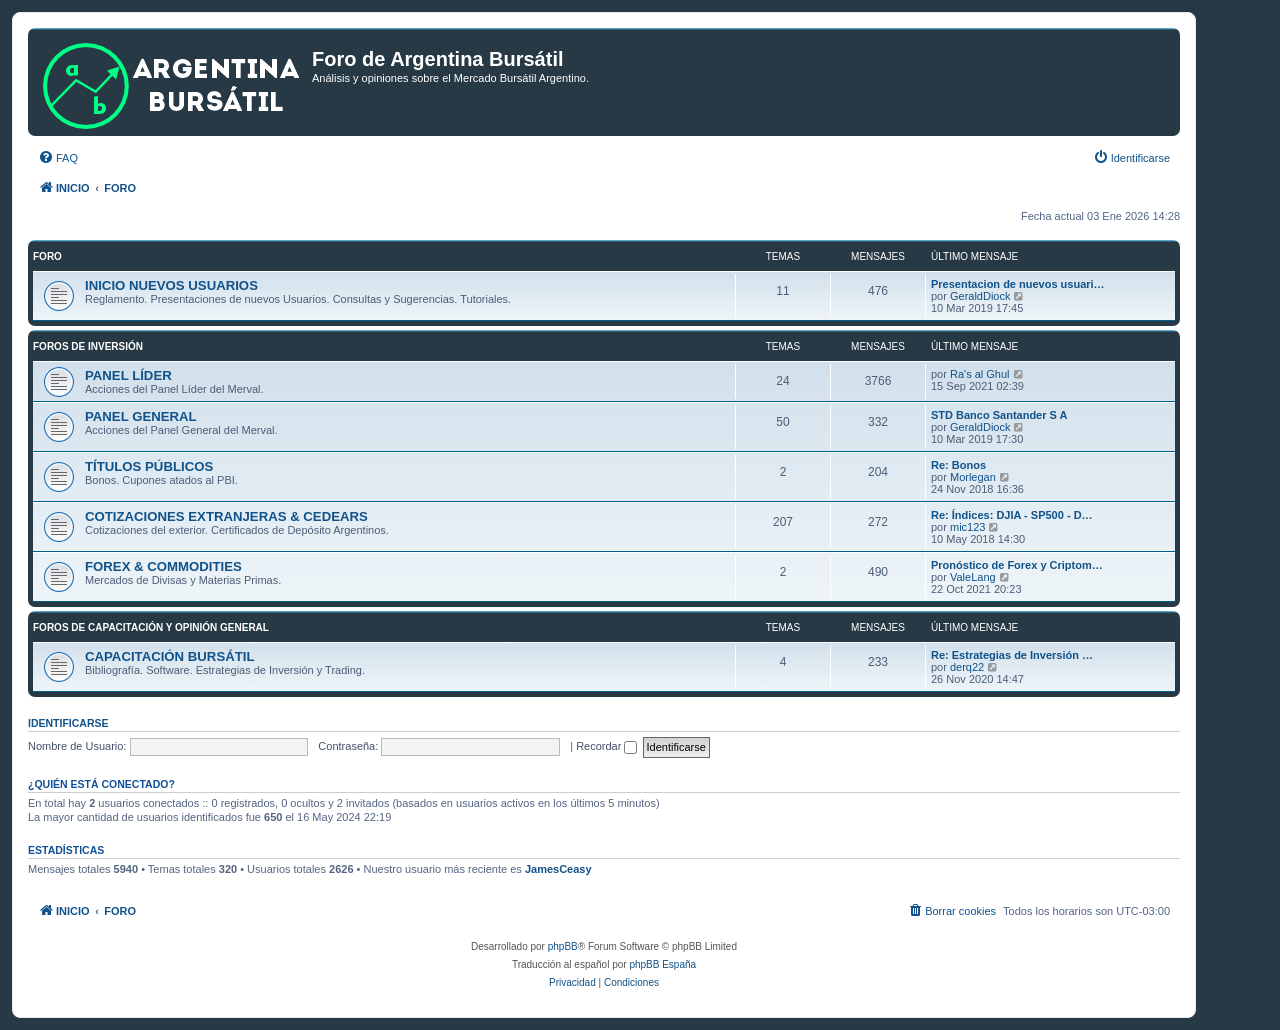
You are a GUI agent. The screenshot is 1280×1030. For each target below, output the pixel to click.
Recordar (606, 746)
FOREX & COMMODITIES (163, 566)
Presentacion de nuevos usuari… (1018, 284)
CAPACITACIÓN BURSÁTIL (169, 656)
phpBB (563, 946)
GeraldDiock (980, 296)
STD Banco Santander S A (999, 415)
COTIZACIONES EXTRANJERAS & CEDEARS (226, 516)
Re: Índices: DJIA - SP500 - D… (1012, 515)
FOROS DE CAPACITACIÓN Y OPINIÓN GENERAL (151, 627)
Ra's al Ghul (980, 374)
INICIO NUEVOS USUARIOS (171, 285)
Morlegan (973, 477)
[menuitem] (58, 158)
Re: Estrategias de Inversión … (1012, 655)
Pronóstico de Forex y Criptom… (1017, 565)
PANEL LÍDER (128, 375)
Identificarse (68, 723)
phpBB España (662, 964)
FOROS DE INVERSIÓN (88, 346)
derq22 (967, 667)
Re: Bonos (958, 465)
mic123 (967, 527)
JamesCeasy (558, 869)
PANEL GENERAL (141, 416)
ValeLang (973, 577)
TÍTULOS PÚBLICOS (149, 466)
